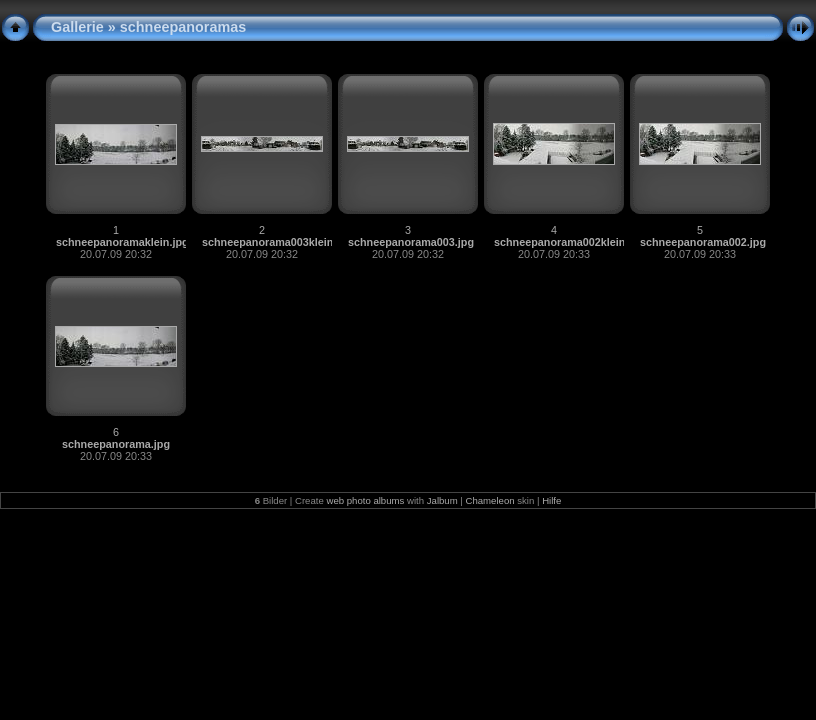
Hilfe (551, 500)
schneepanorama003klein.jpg (277, 242)
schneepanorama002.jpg (703, 242)
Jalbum (442, 500)
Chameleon (490, 500)
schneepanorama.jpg (116, 444)
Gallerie (77, 27)
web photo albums (365, 500)
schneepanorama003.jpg (411, 242)
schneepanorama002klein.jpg (569, 242)
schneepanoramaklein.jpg (122, 242)
